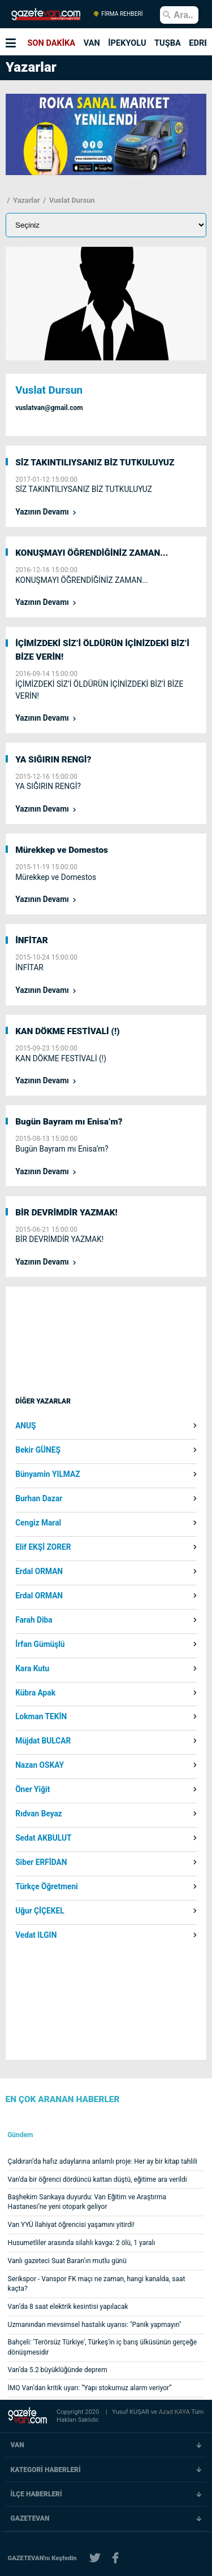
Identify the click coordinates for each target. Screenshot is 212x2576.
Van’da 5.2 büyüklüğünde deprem (57, 2370)
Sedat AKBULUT (43, 1838)
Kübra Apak (35, 1693)
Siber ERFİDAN (41, 1863)
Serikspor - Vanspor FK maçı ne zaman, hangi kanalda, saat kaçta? (96, 2283)
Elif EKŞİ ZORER (43, 1547)
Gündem (20, 2135)
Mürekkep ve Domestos (61, 850)
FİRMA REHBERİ (118, 14)
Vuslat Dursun (71, 200)
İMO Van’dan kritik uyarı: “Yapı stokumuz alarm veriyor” (90, 2388)
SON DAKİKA (52, 43)
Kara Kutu (32, 1669)
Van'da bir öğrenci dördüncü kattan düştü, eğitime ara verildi (97, 2179)
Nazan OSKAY (39, 1765)
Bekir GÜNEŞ (37, 1450)
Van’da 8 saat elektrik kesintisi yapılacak (68, 2307)
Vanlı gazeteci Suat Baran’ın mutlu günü (67, 2261)
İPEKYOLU (127, 43)
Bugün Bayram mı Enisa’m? (68, 1122)
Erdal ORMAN (39, 1572)
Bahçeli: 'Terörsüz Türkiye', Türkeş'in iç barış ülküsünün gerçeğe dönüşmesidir (102, 2347)
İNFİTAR (31, 940)
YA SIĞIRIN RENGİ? (53, 760)
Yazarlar (25, 200)
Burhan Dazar (38, 1499)
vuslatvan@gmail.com (49, 408)
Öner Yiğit (32, 1790)
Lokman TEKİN (41, 1717)
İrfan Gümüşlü (39, 1645)
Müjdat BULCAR (43, 1741)
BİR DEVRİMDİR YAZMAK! (66, 1213)
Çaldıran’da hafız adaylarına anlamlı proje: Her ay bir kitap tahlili (102, 2161)
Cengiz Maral (38, 1523)
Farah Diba (33, 1620)
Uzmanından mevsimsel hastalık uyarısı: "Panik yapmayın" (94, 2325)
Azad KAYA (175, 2412)
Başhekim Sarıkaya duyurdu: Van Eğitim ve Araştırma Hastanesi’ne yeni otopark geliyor (87, 2202)
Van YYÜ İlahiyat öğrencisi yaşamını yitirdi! (71, 2225)
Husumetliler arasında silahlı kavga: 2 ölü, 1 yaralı (81, 2243)
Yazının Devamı (43, 511)
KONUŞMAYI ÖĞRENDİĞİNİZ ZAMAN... (91, 553)
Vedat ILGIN (36, 1935)
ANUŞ (25, 1426)
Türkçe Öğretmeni (46, 1887)
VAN (92, 43)
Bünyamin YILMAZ (47, 1475)
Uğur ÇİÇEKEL (39, 1911)
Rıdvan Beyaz (38, 1814)
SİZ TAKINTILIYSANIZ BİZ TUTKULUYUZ (94, 462)
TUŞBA (167, 43)
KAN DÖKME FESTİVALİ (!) (67, 1031)
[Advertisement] (104, 1351)
